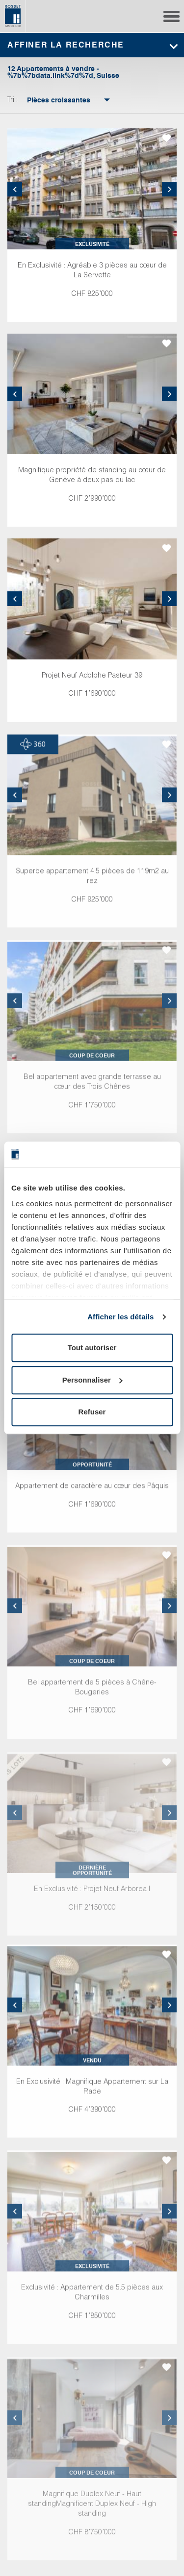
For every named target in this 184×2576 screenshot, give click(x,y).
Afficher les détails (120, 1316)
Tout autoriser (92, 1348)
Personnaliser (92, 1380)
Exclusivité (92, 244)
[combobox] (59, 100)
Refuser (92, 1412)
